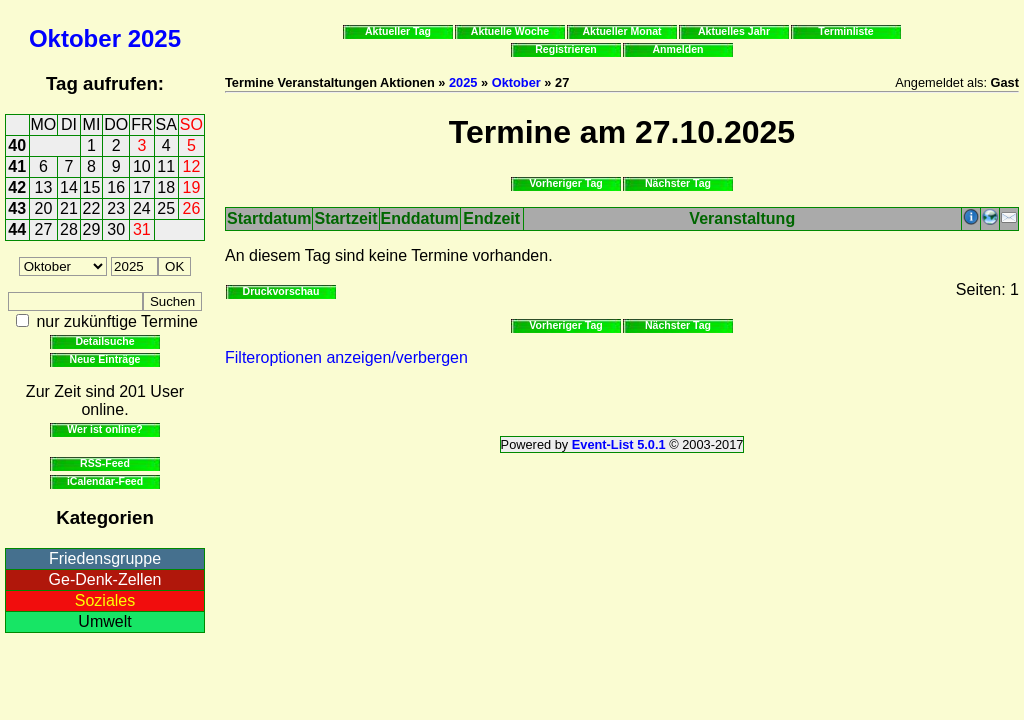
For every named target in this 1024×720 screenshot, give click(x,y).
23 (116, 208)
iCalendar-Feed (105, 481)
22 (92, 208)
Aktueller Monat (621, 31)
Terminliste (845, 31)
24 (142, 208)
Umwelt (104, 621)
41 (17, 166)
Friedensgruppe (105, 558)
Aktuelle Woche (510, 31)
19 (192, 187)
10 (142, 166)
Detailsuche (104, 341)
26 (192, 208)
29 (92, 229)
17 (142, 187)
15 (92, 187)
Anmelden (678, 49)
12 (192, 166)
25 (166, 208)
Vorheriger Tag (565, 183)
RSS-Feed (105, 463)
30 (116, 229)
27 (44, 229)
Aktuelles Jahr (734, 31)
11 (166, 166)
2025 (154, 38)
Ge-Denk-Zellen (105, 579)
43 (17, 208)
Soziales (105, 600)
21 (69, 208)
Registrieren (566, 49)
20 (44, 208)
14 (69, 187)
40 (17, 145)
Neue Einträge (105, 359)
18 (166, 187)
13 (44, 187)
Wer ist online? (104, 429)
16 (116, 187)
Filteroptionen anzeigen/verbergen (346, 357)
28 (69, 229)
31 (142, 229)
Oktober (75, 38)
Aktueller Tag (398, 31)
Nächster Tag (678, 183)
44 (17, 229)
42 (17, 187)
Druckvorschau (281, 291)
